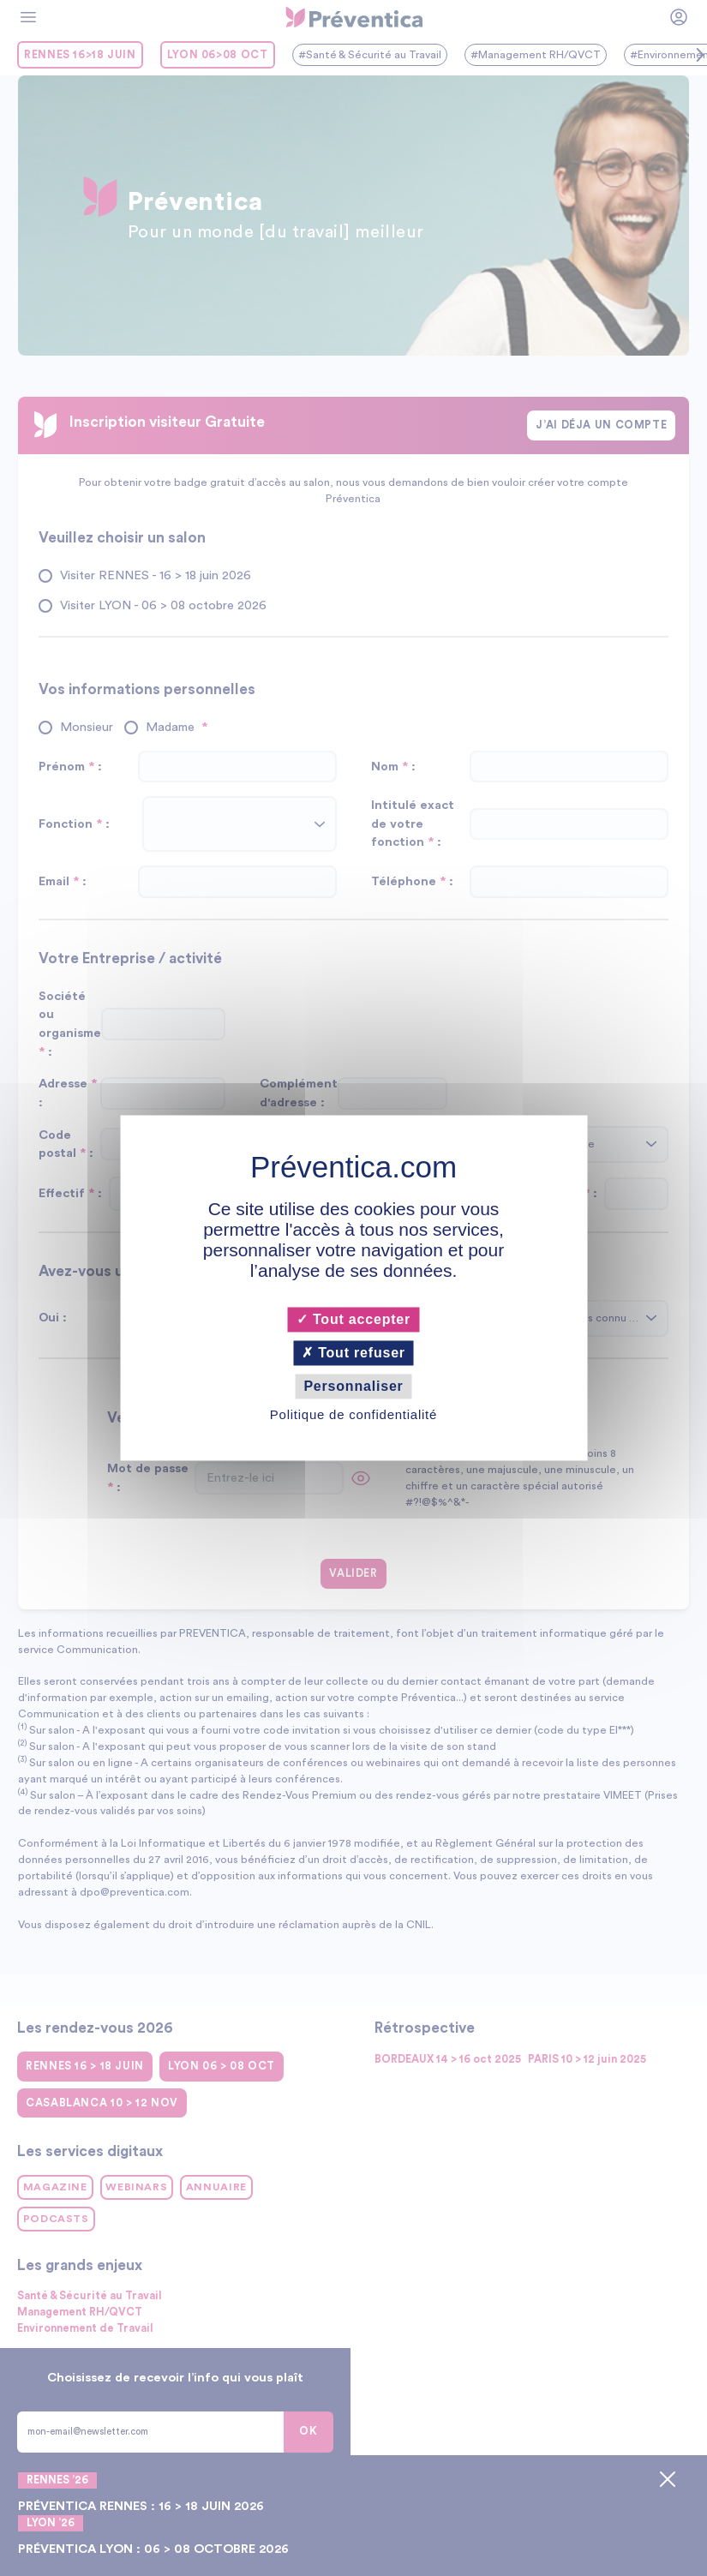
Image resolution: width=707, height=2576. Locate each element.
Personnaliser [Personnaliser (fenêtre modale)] (353, 1386)
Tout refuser (353, 1352)
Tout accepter (353, 1319)
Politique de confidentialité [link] (353, 1415)
